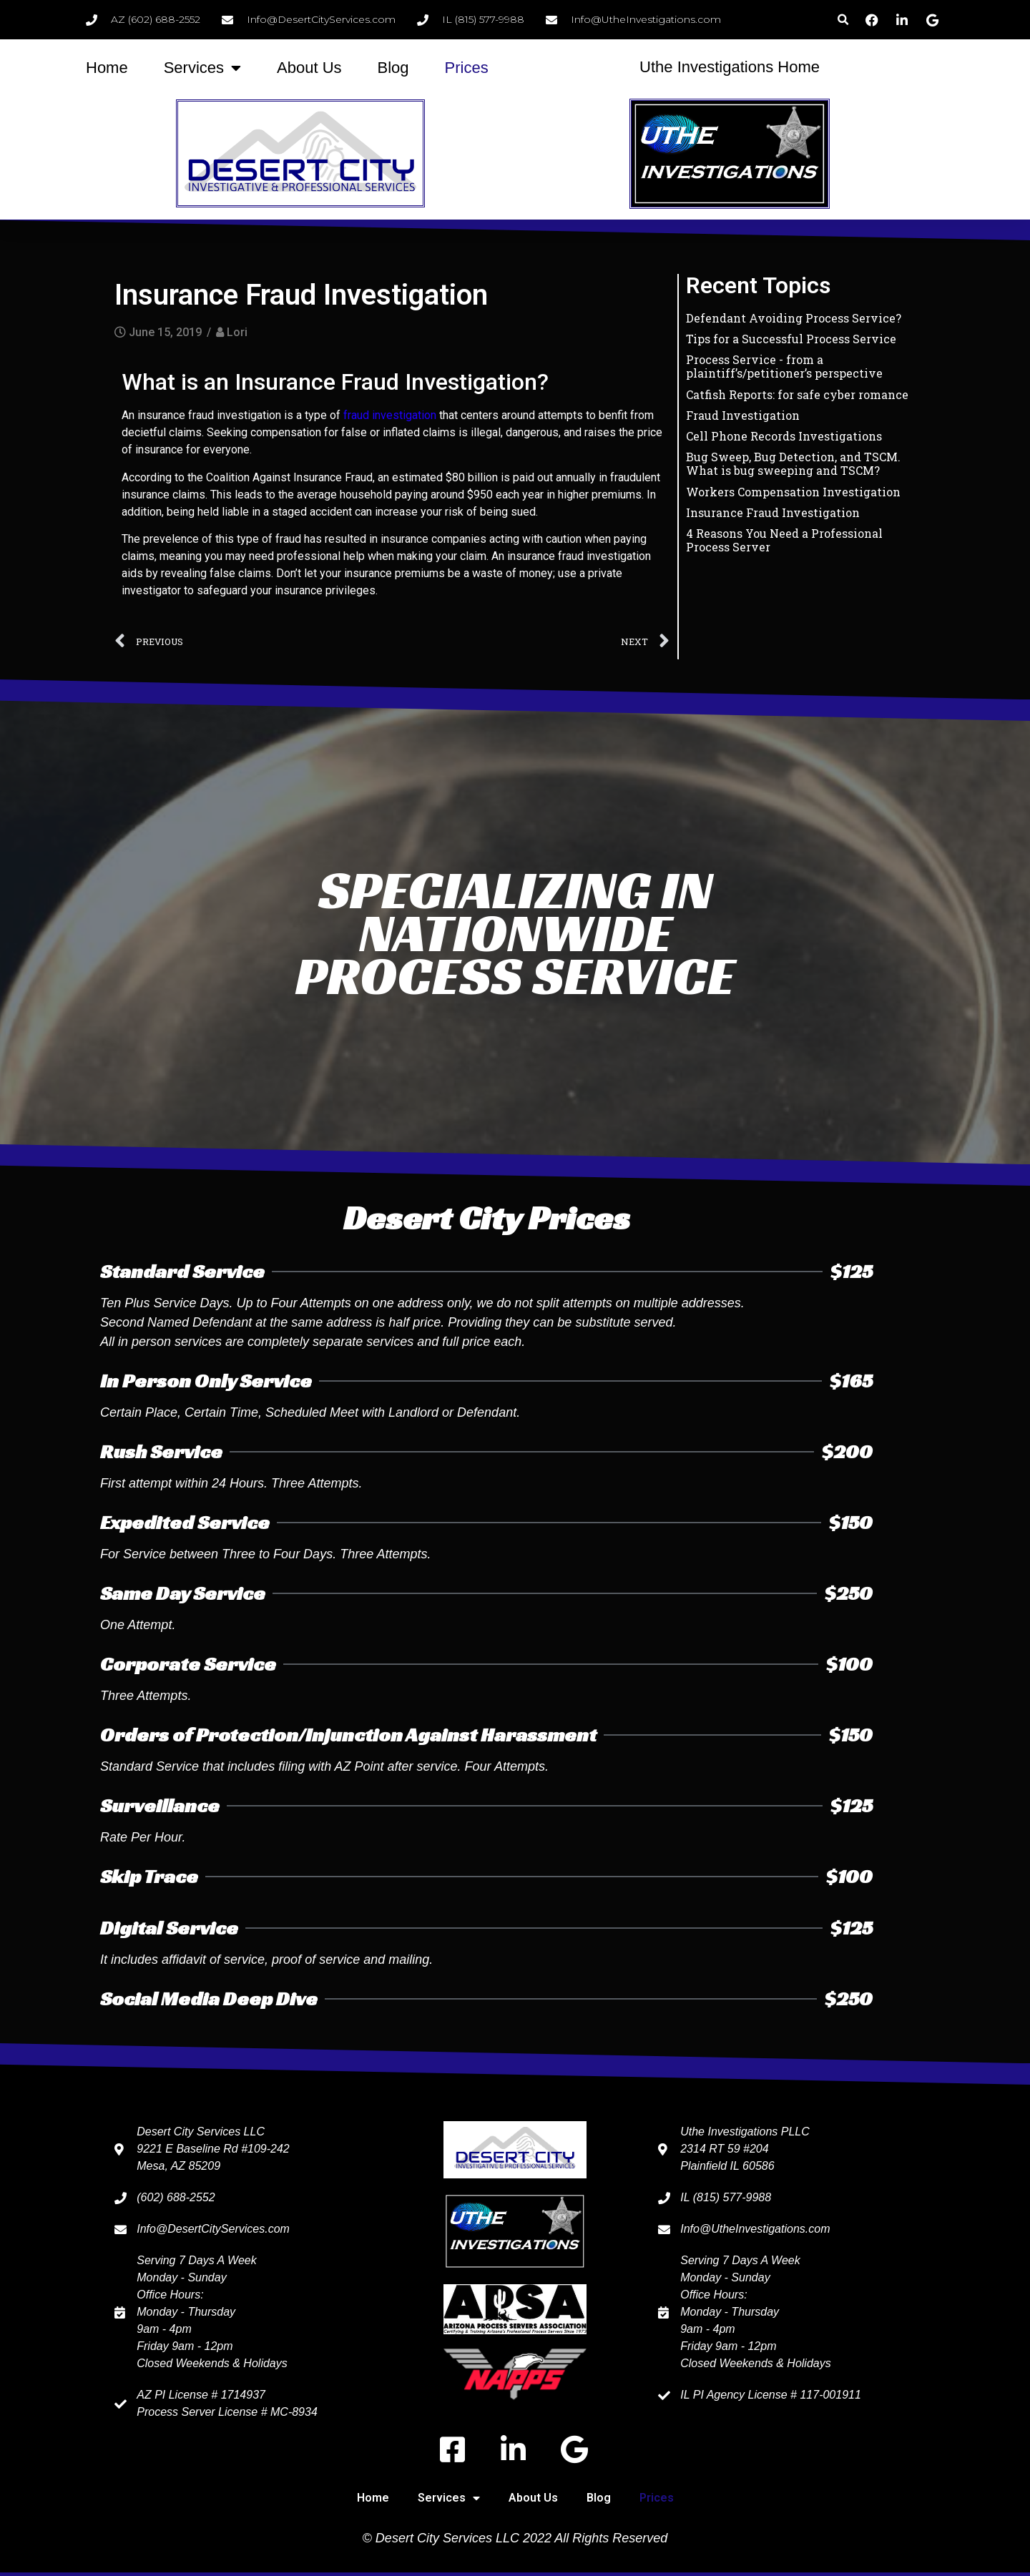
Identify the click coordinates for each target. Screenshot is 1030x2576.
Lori (237, 332)
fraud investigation (389, 415)
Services (202, 68)
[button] (843, 20)
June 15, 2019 (165, 332)
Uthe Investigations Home (729, 67)
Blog (393, 68)
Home (107, 68)
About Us (309, 68)
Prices (467, 68)
